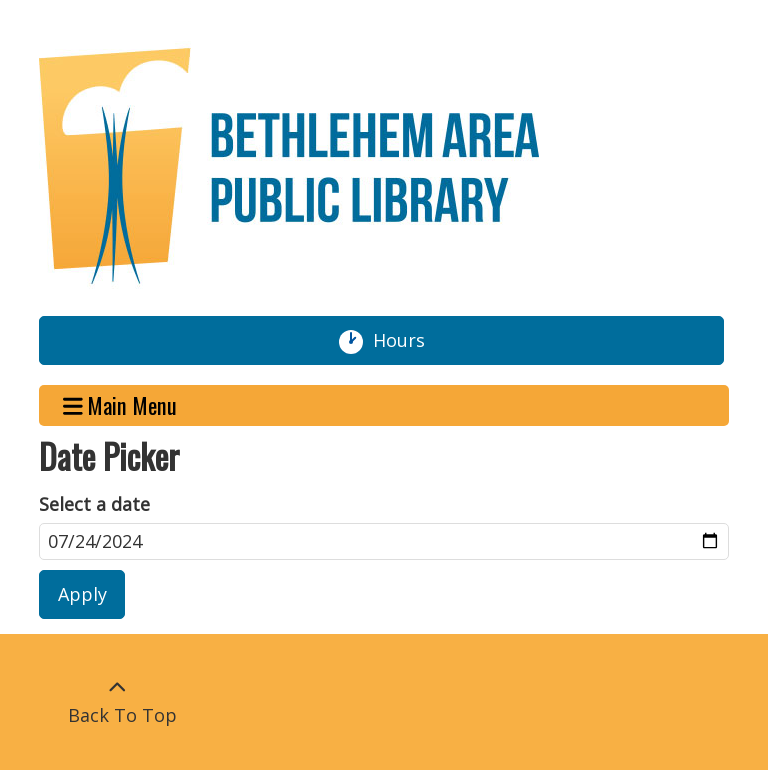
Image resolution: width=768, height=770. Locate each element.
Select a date (94, 504)
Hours (407, 341)
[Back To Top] (117, 702)
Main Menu (120, 405)
